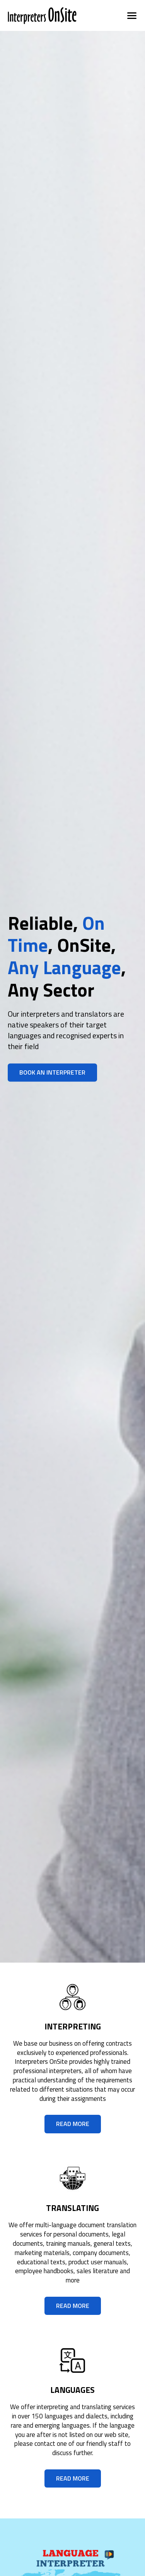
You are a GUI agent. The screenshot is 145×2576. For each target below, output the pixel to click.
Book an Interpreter (52, 1072)
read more (72, 2123)
